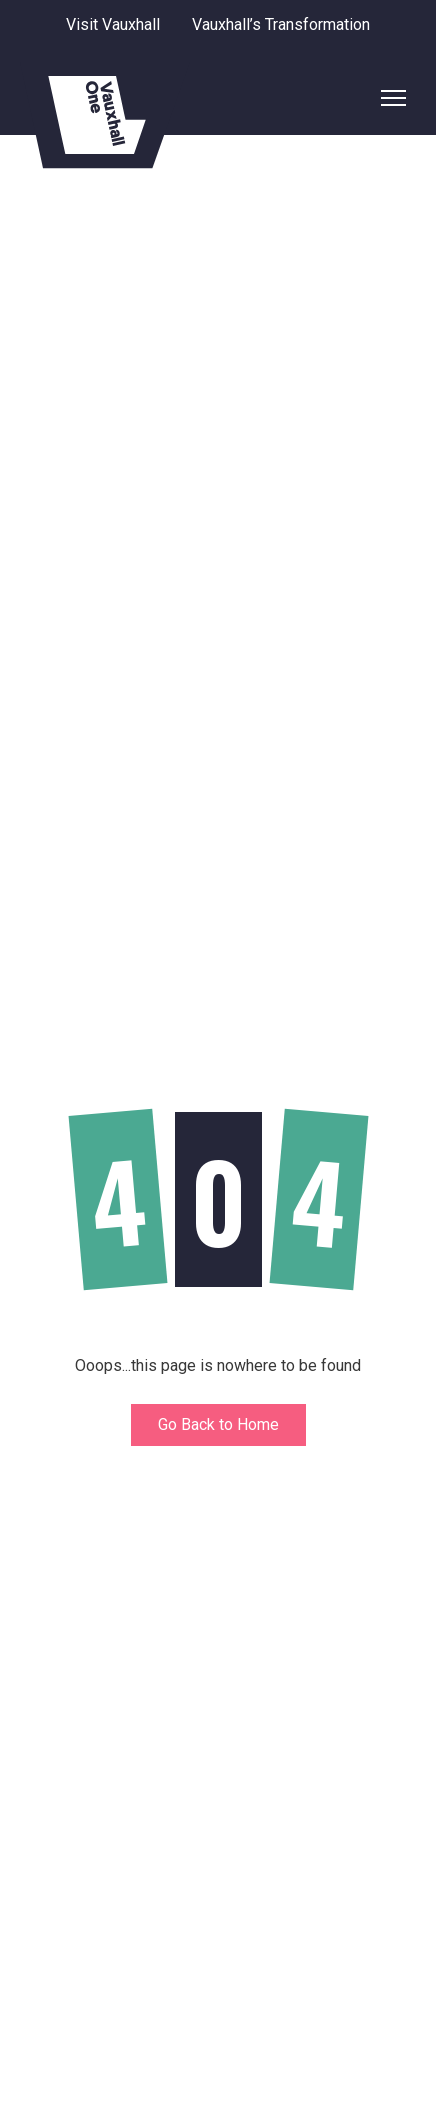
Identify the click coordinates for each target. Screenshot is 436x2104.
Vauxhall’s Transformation (281, 24)
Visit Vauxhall (113, 24)
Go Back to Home (218, 1424)
